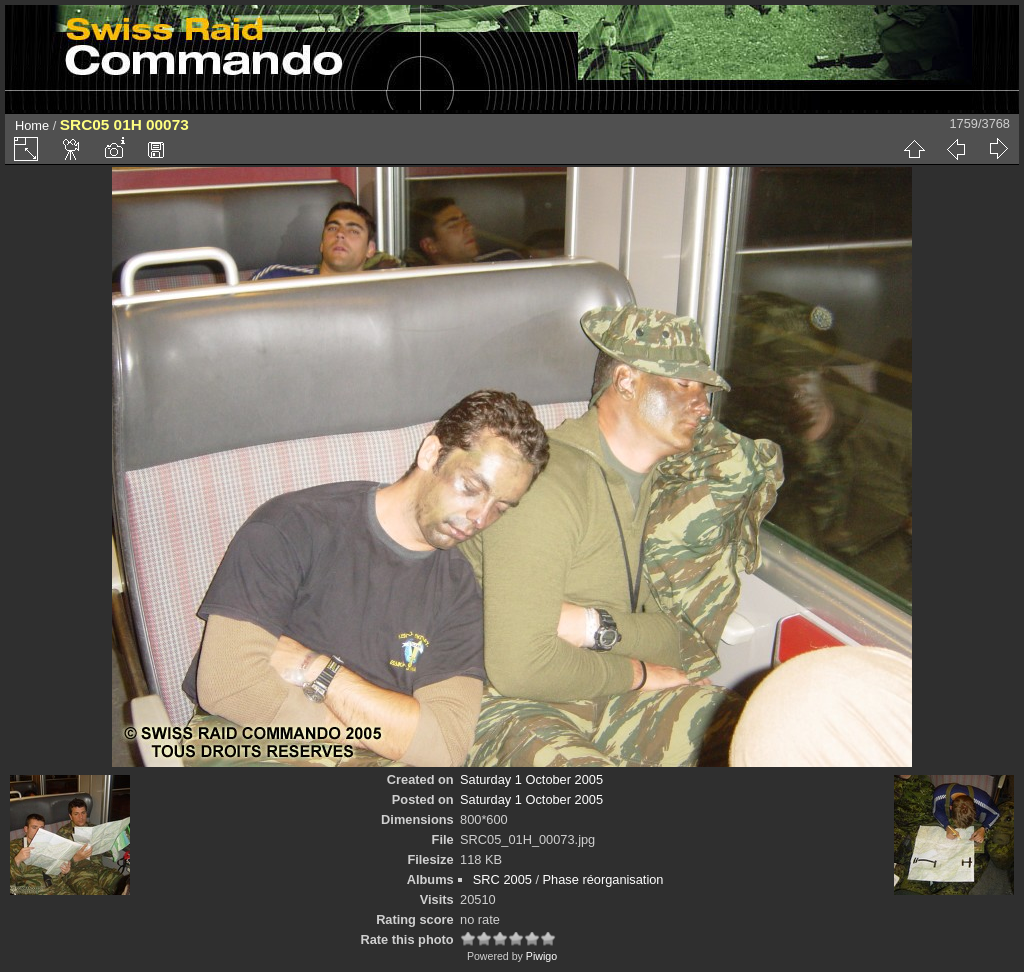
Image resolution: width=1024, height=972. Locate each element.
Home (32, 125)
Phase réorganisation (603, 879)
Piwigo (541, 956)
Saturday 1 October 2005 (531, 779)
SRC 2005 (502, 879)
